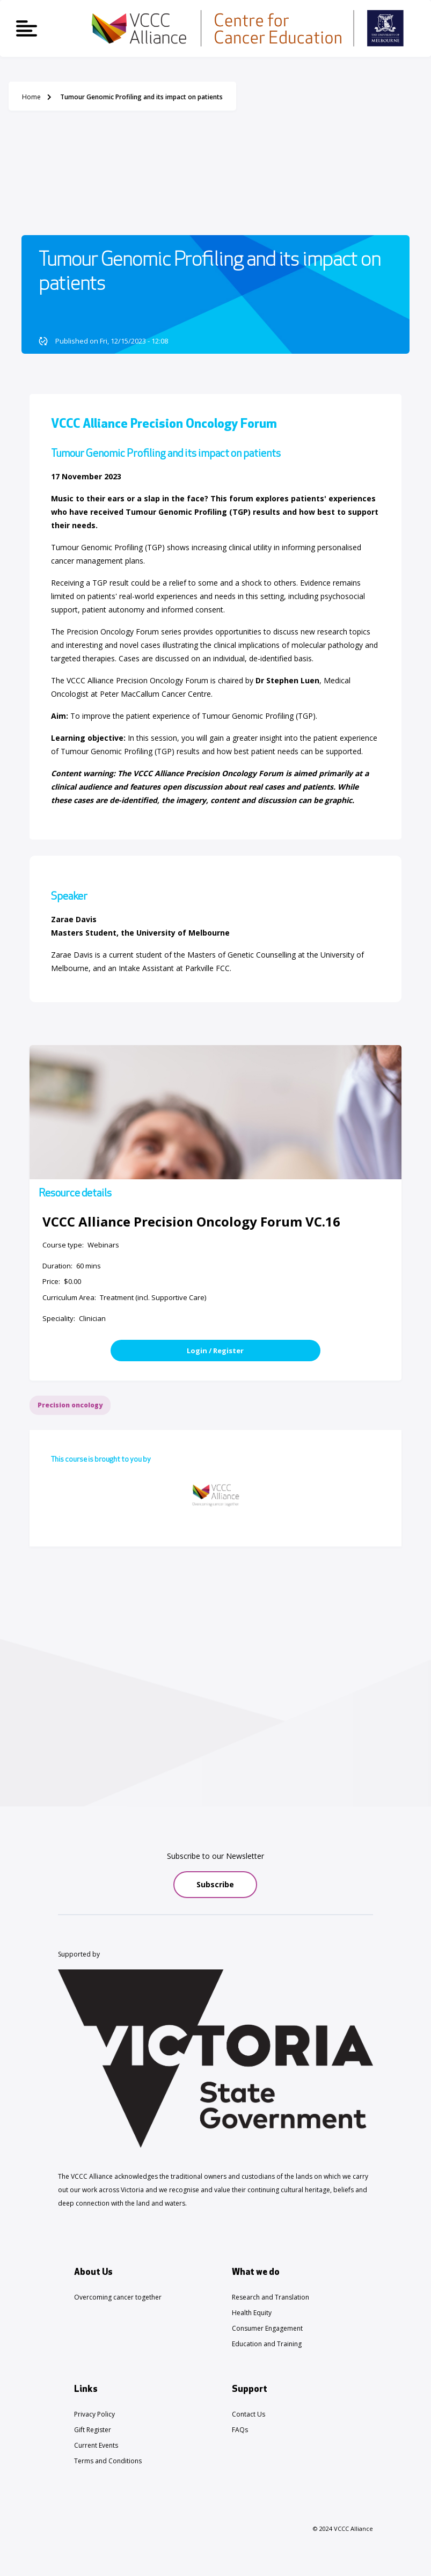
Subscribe (215, 1884)
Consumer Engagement (267, 2328)
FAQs (240, 2429)
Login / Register (215, 1350)
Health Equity (252, 2312)
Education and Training (267, 2343)
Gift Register (92, 2429)
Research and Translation (270, 2297)
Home (31, 96)
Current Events (96, 2445)
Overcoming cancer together (118, 2297)
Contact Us (248, 2414)
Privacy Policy (94, 2414)
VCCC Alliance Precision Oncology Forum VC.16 (191, 1221)
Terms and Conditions (108, 2460)
